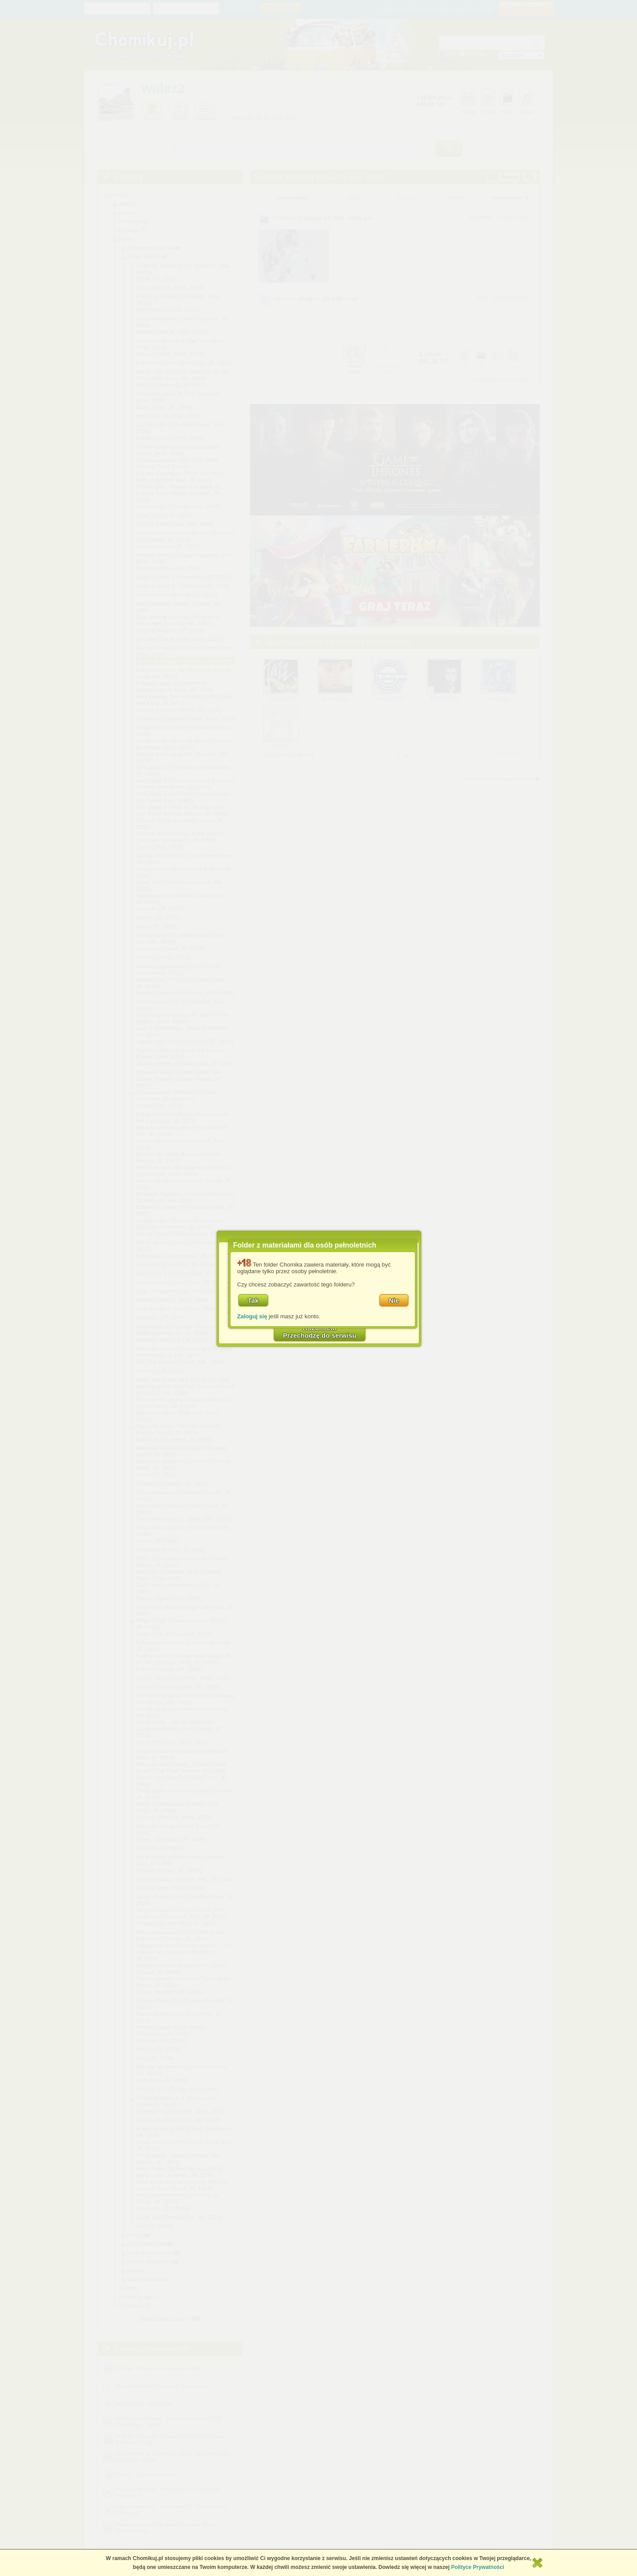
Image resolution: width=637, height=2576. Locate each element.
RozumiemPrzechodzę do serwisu (320, 1331)
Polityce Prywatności (477, 2567)
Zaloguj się (252, 1316)
